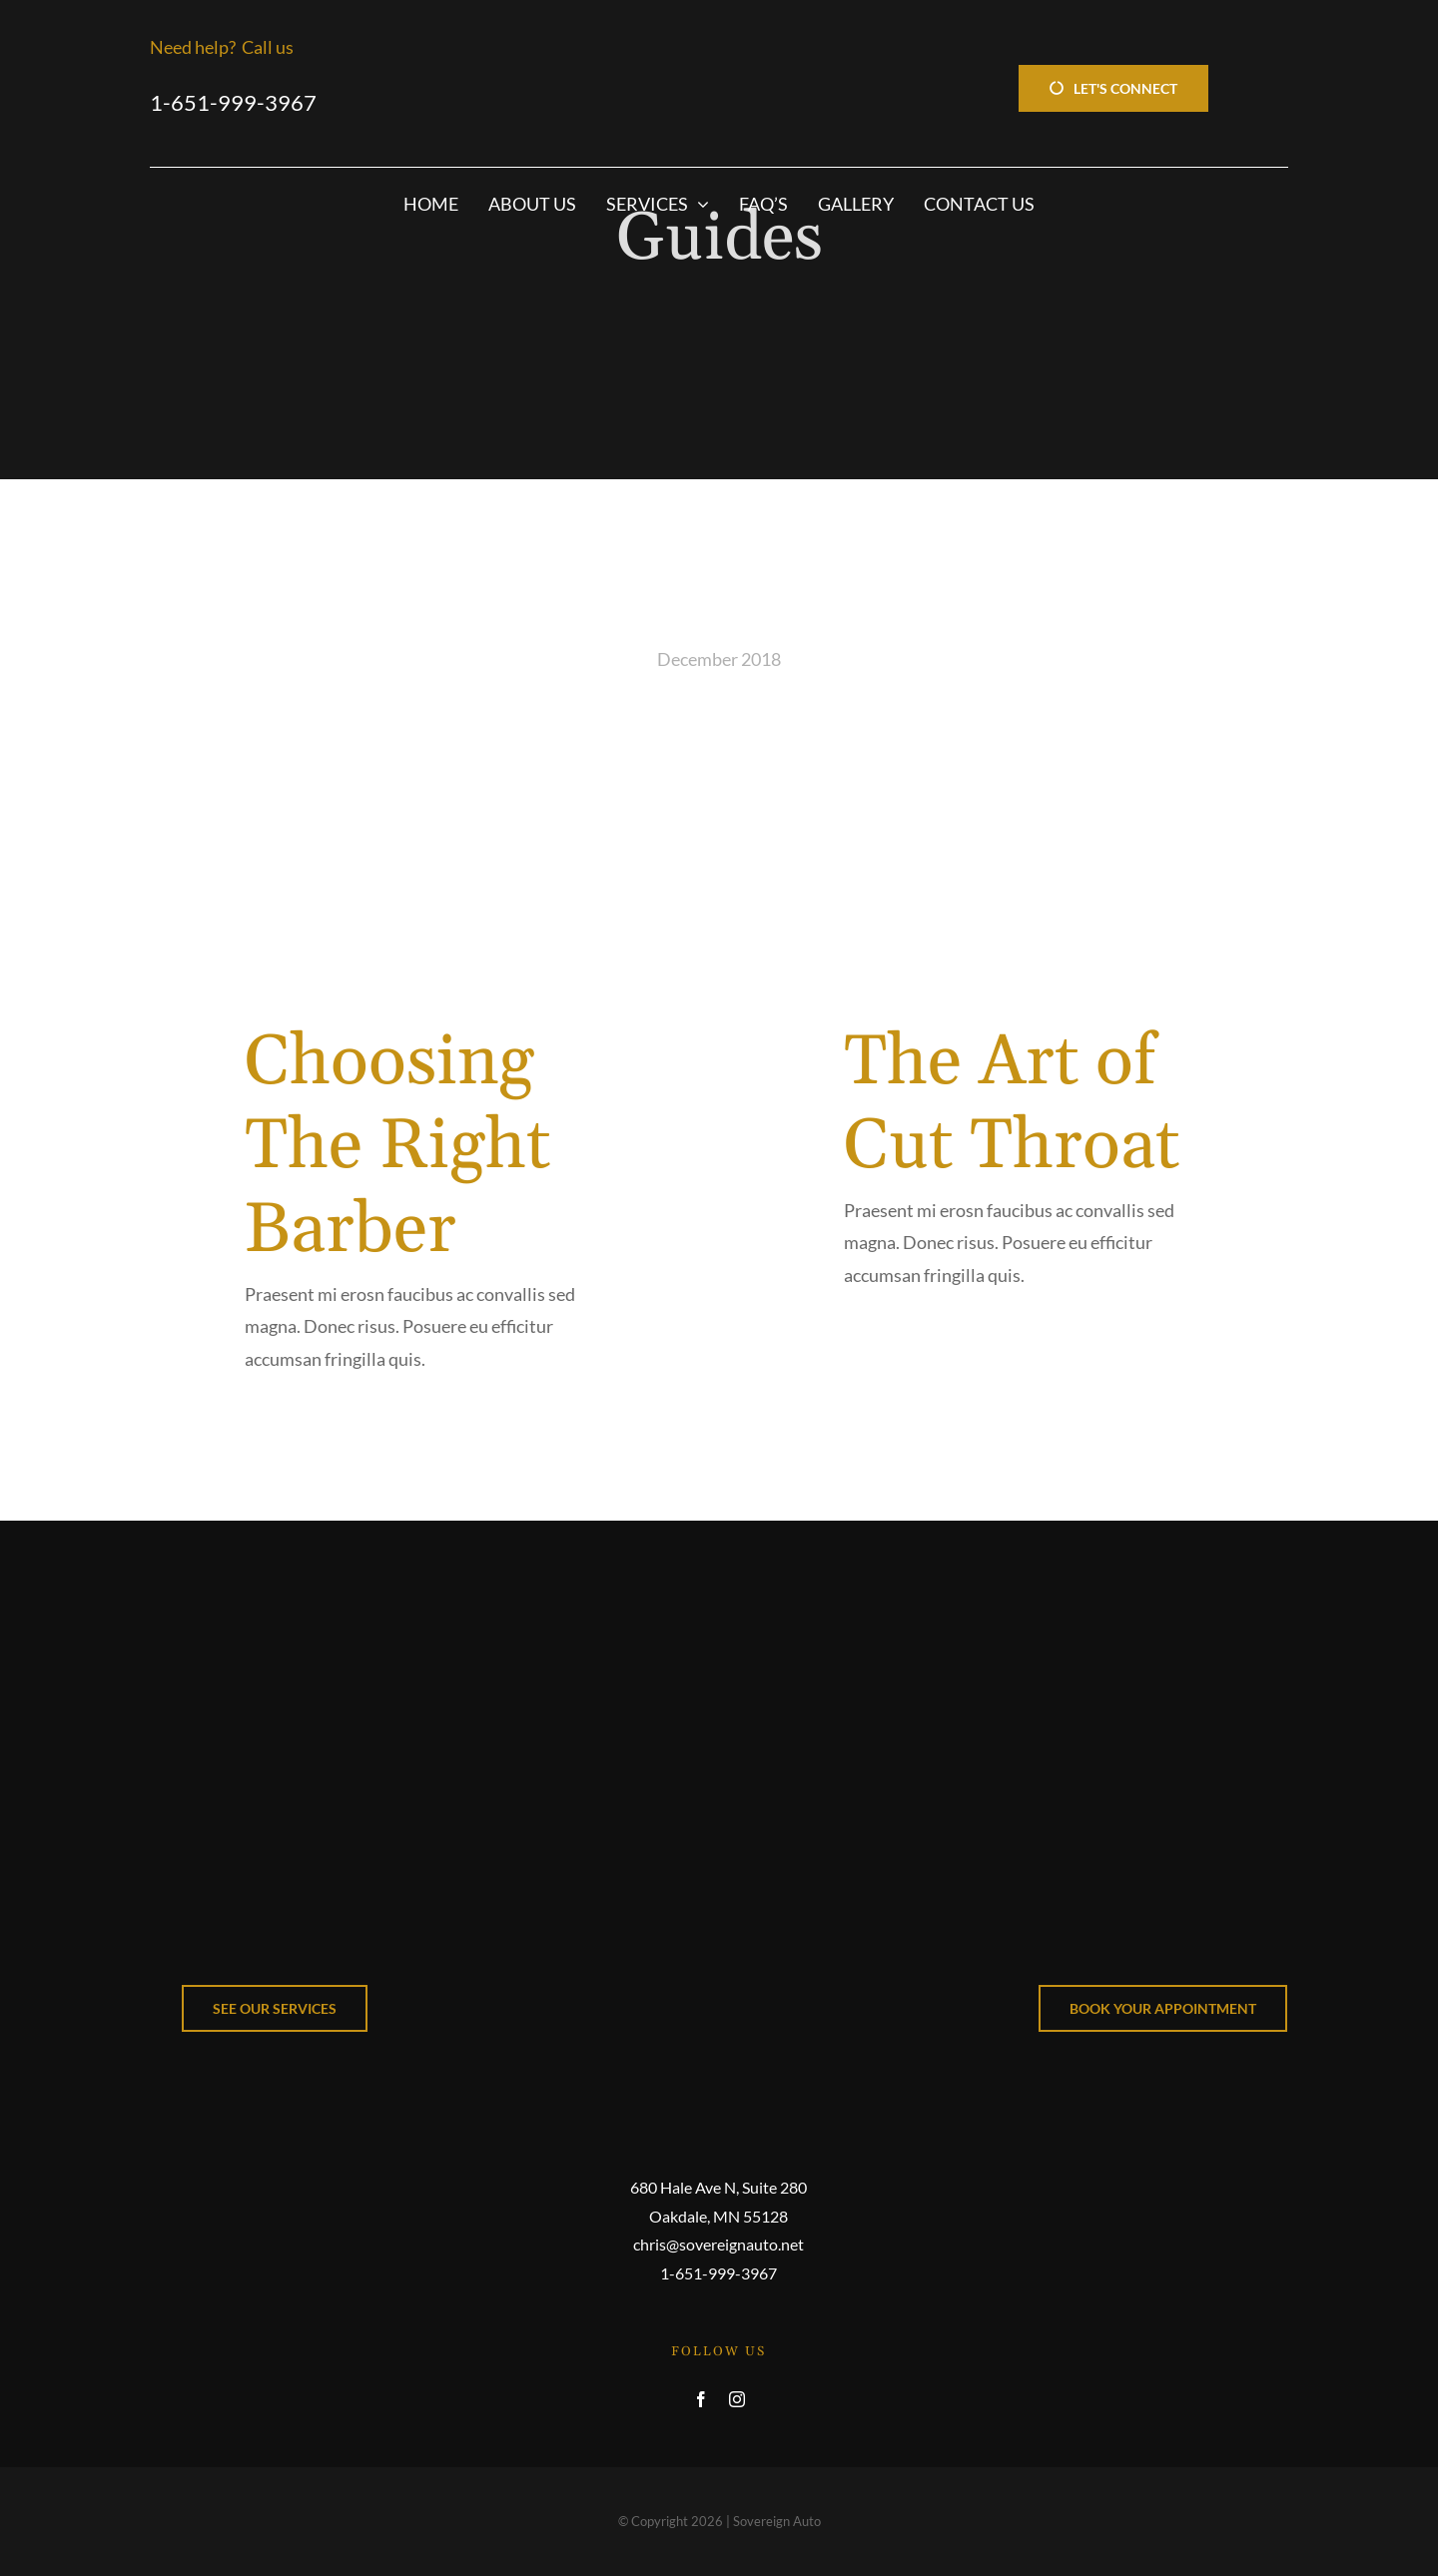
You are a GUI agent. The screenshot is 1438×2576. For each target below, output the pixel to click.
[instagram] (737, 2399)
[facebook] (701, 2399)
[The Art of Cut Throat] (1018, 836)
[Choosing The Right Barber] (419, 836)
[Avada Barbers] (718, 1590)
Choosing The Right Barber (397, 1146)
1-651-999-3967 (233, 102)
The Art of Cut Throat (1011, 1104)
